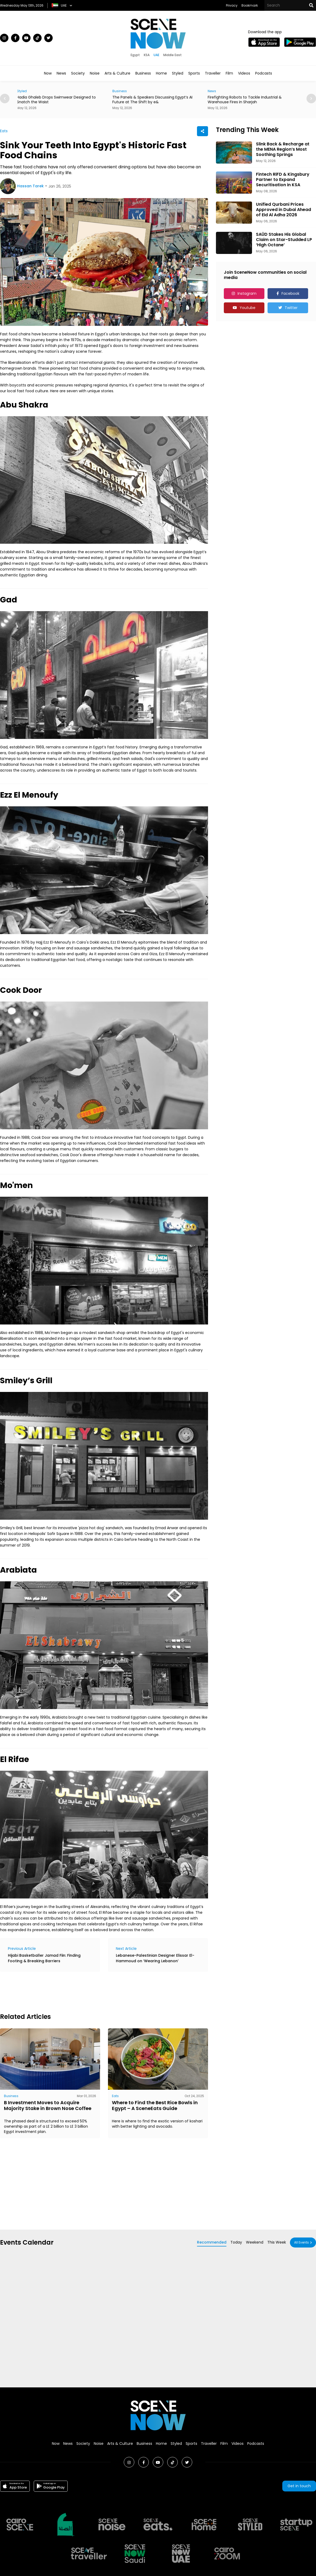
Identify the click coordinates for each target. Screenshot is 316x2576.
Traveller (213, 73)
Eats (4, 131)
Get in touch (299, 2486)
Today (236, 2242)
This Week (276, 2242)
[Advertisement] (96, 1991)
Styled (177, 73)
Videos (244, 73)
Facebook (290, 293)
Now (48, 73)
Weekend (254, 2242)
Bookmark (249, 5)
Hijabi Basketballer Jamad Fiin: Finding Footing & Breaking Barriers (44, 1958)
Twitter (291, 307)
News (61, 73)
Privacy (232, 5)
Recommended (211, 2242)
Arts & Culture (117, 73)
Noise (95, 73)
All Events (301, 2242)
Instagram (247, 293)
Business (143, 73)
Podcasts (263, 73)
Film (229, 73)
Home (161, 73)
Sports (194, 73)
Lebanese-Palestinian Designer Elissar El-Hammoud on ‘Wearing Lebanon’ (155, 1958)
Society (78, 73)
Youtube (247, 307)
